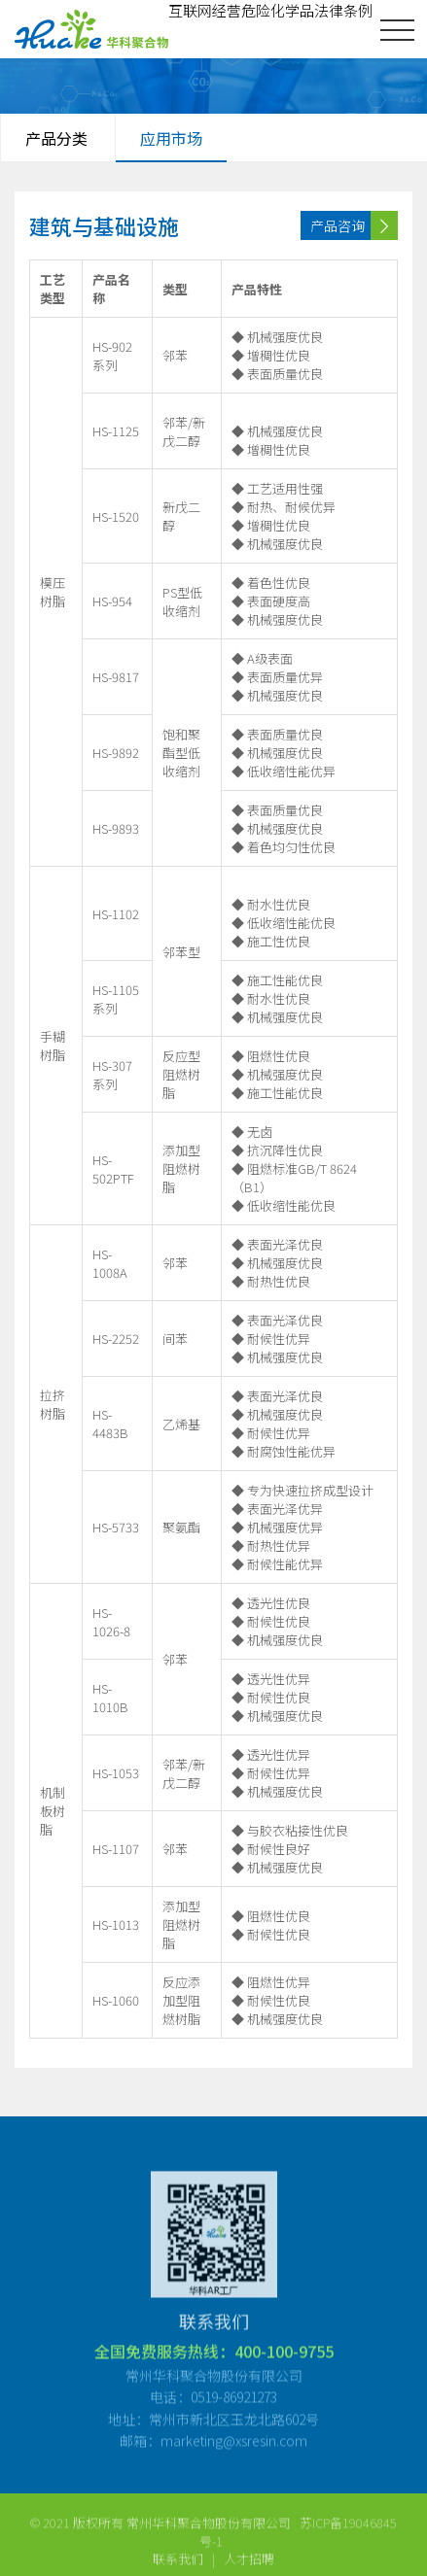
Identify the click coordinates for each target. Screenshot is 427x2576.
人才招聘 (249, 2566)
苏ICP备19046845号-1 (298, 2540)
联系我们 (178, 2566)
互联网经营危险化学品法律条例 (270, 10)
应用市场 (171, 138)
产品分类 (56, 138)
